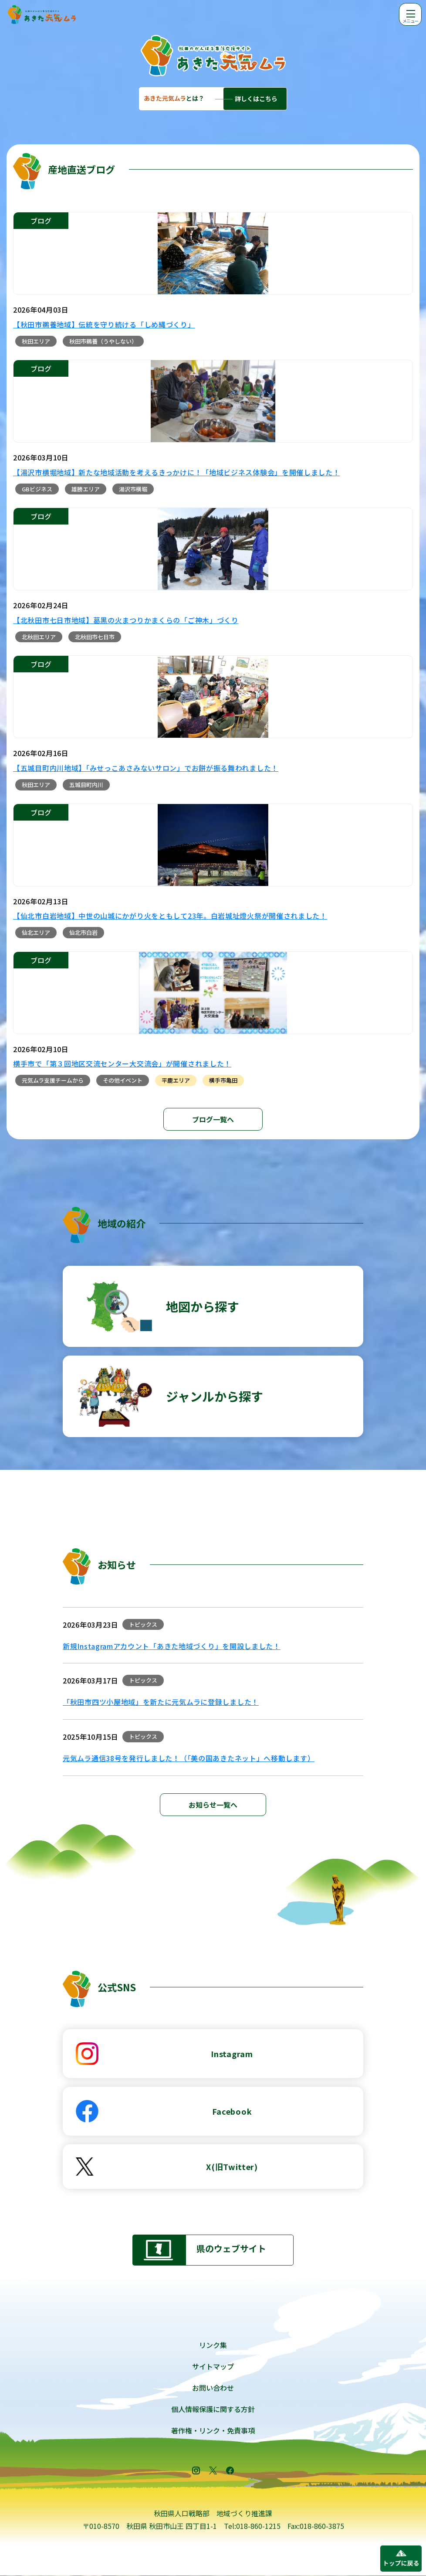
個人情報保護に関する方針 (213, 2409)
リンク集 (213, 2345)
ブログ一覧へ (213, 1119)
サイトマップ (213, 2366)
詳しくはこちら (256, 98)
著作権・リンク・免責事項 (213, 2430)
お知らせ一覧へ (213, 1804)
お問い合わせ (213, 2387)
